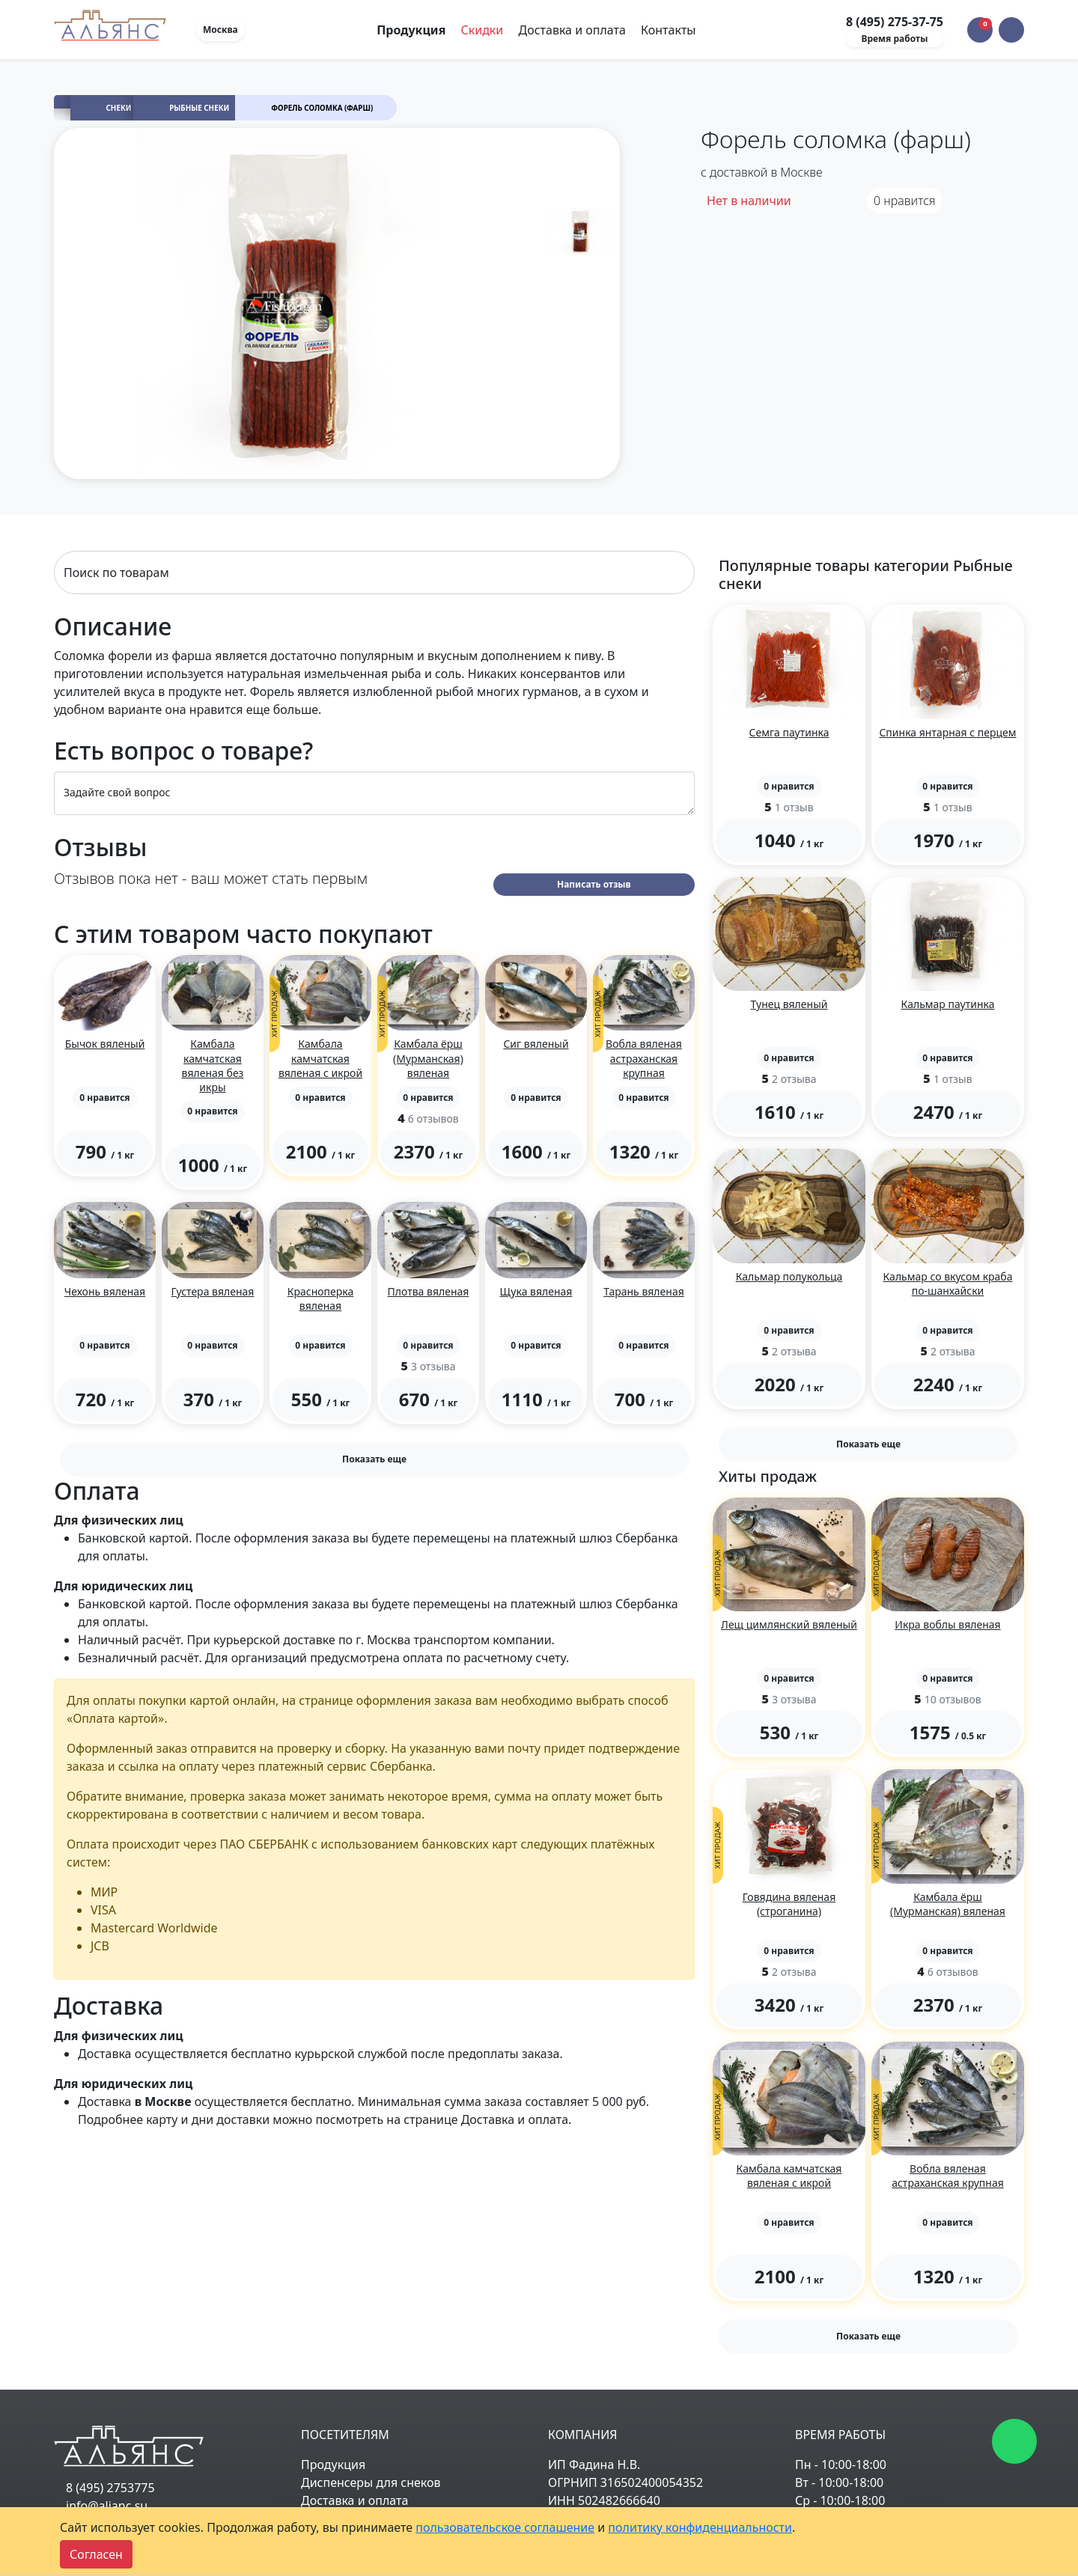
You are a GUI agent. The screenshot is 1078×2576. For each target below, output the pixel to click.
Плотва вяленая (428, 1291)
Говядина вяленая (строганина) (789, 1904)
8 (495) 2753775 (110, 2487)
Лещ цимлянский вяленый (789, 1624)
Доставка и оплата (571, 30)
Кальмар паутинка (948, 1004)
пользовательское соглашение (504, 2527)
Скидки (481, 30)
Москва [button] (220, 29)
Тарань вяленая (643, 1291)
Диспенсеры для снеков (371, 2482)
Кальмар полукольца (789, 1276)
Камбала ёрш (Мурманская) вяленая (428, 1058)
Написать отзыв (594, 884)
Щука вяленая (536, 1291)
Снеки (119, 108)
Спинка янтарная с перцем (947, 732)
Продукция (333, 2464)
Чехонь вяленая (104, 1291)
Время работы (894, 38)
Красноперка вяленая (320, 1298)
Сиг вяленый (535, 1044)
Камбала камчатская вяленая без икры (213, 1065)
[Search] (374, 572)
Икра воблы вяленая (947, 1624)
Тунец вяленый (789, 1004)
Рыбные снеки (199, 108)
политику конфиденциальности (700, 2527)
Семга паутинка (789, 732)
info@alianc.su (106, 2505)
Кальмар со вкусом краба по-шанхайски (947, 1283)
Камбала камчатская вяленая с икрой (320, 1058)
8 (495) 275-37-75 (894, 21)
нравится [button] (905, 200)
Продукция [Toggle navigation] (412, 30)
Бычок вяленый (105, 1044)
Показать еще (374, 1459)
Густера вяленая (213, 1291)
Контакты (668, 30)
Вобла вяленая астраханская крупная (644, 1058)
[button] (1011, 30)
